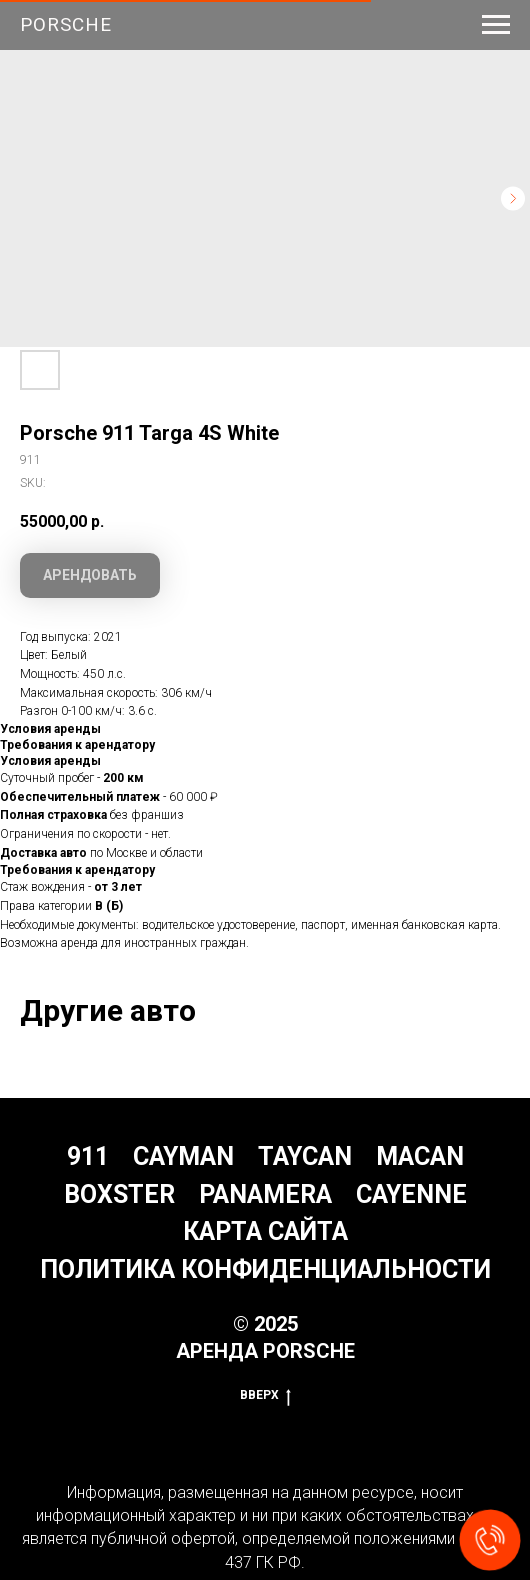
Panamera (265, 1194)
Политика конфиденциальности (265, 1269)
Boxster (119, 1194)
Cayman (183, 1156)
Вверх (265, 1395)
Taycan (305, 1156)
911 (88, 1156)
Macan (420, 1156)
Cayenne (411, 1194)
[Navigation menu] (496, 25)
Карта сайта (265, 1231)
